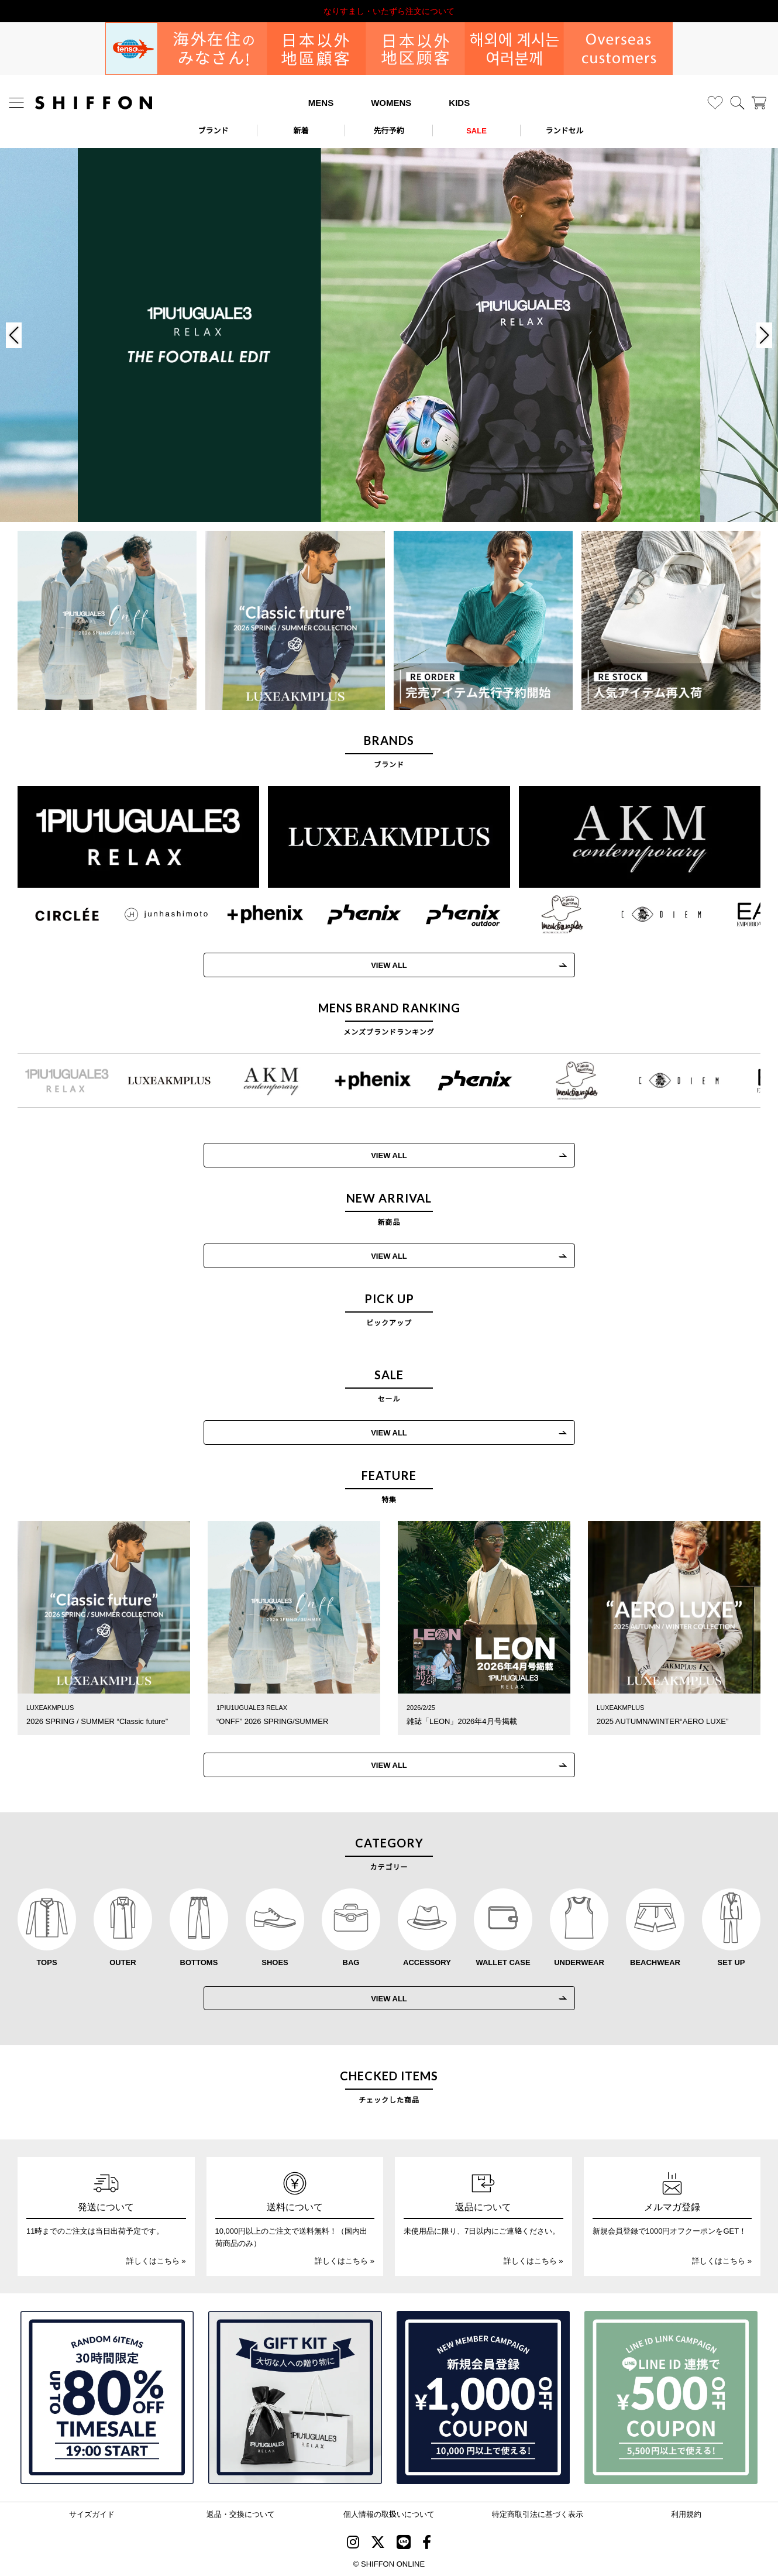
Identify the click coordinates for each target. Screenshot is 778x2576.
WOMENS (391, 102)
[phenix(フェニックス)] (349, 914)
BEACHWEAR (655, 1961)
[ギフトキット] (294, 2397)
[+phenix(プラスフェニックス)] (250, 914)
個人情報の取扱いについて (389, 2513)
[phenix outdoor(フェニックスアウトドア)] (447, 914)
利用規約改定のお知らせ (389, 10)
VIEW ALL (374, 964)
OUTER (122, 1961)
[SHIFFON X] (378, 2543)
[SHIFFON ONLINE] (93, 102)
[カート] (759, 102)
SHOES (274, 1961)
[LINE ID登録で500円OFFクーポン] (670, 2397)
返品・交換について (240, 2513)
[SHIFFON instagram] (353, 2543)
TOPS (46, 1961)
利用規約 (686, 2513)
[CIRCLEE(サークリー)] (51, 914)
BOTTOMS (199, 1961)
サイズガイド (92, 2513)
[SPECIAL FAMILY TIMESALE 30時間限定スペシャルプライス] (107, 2397)
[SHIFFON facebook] (426, 2543)
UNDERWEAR (579, 1961)
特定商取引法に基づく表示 (537, 2513)
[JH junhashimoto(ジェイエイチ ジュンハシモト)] (150, 914)
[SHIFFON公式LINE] (404, 2543)
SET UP (731, 1961)
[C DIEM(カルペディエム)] (646, 914)
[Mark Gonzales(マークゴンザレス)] (547, 914)
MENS (320, 102)
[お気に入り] (715, 102)
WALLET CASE (503, 1961)
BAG (351, 1961)
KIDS (459, 102)
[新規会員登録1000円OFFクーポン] (483, 2397)
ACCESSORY (427, 1961)
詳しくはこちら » (156, 2260)
